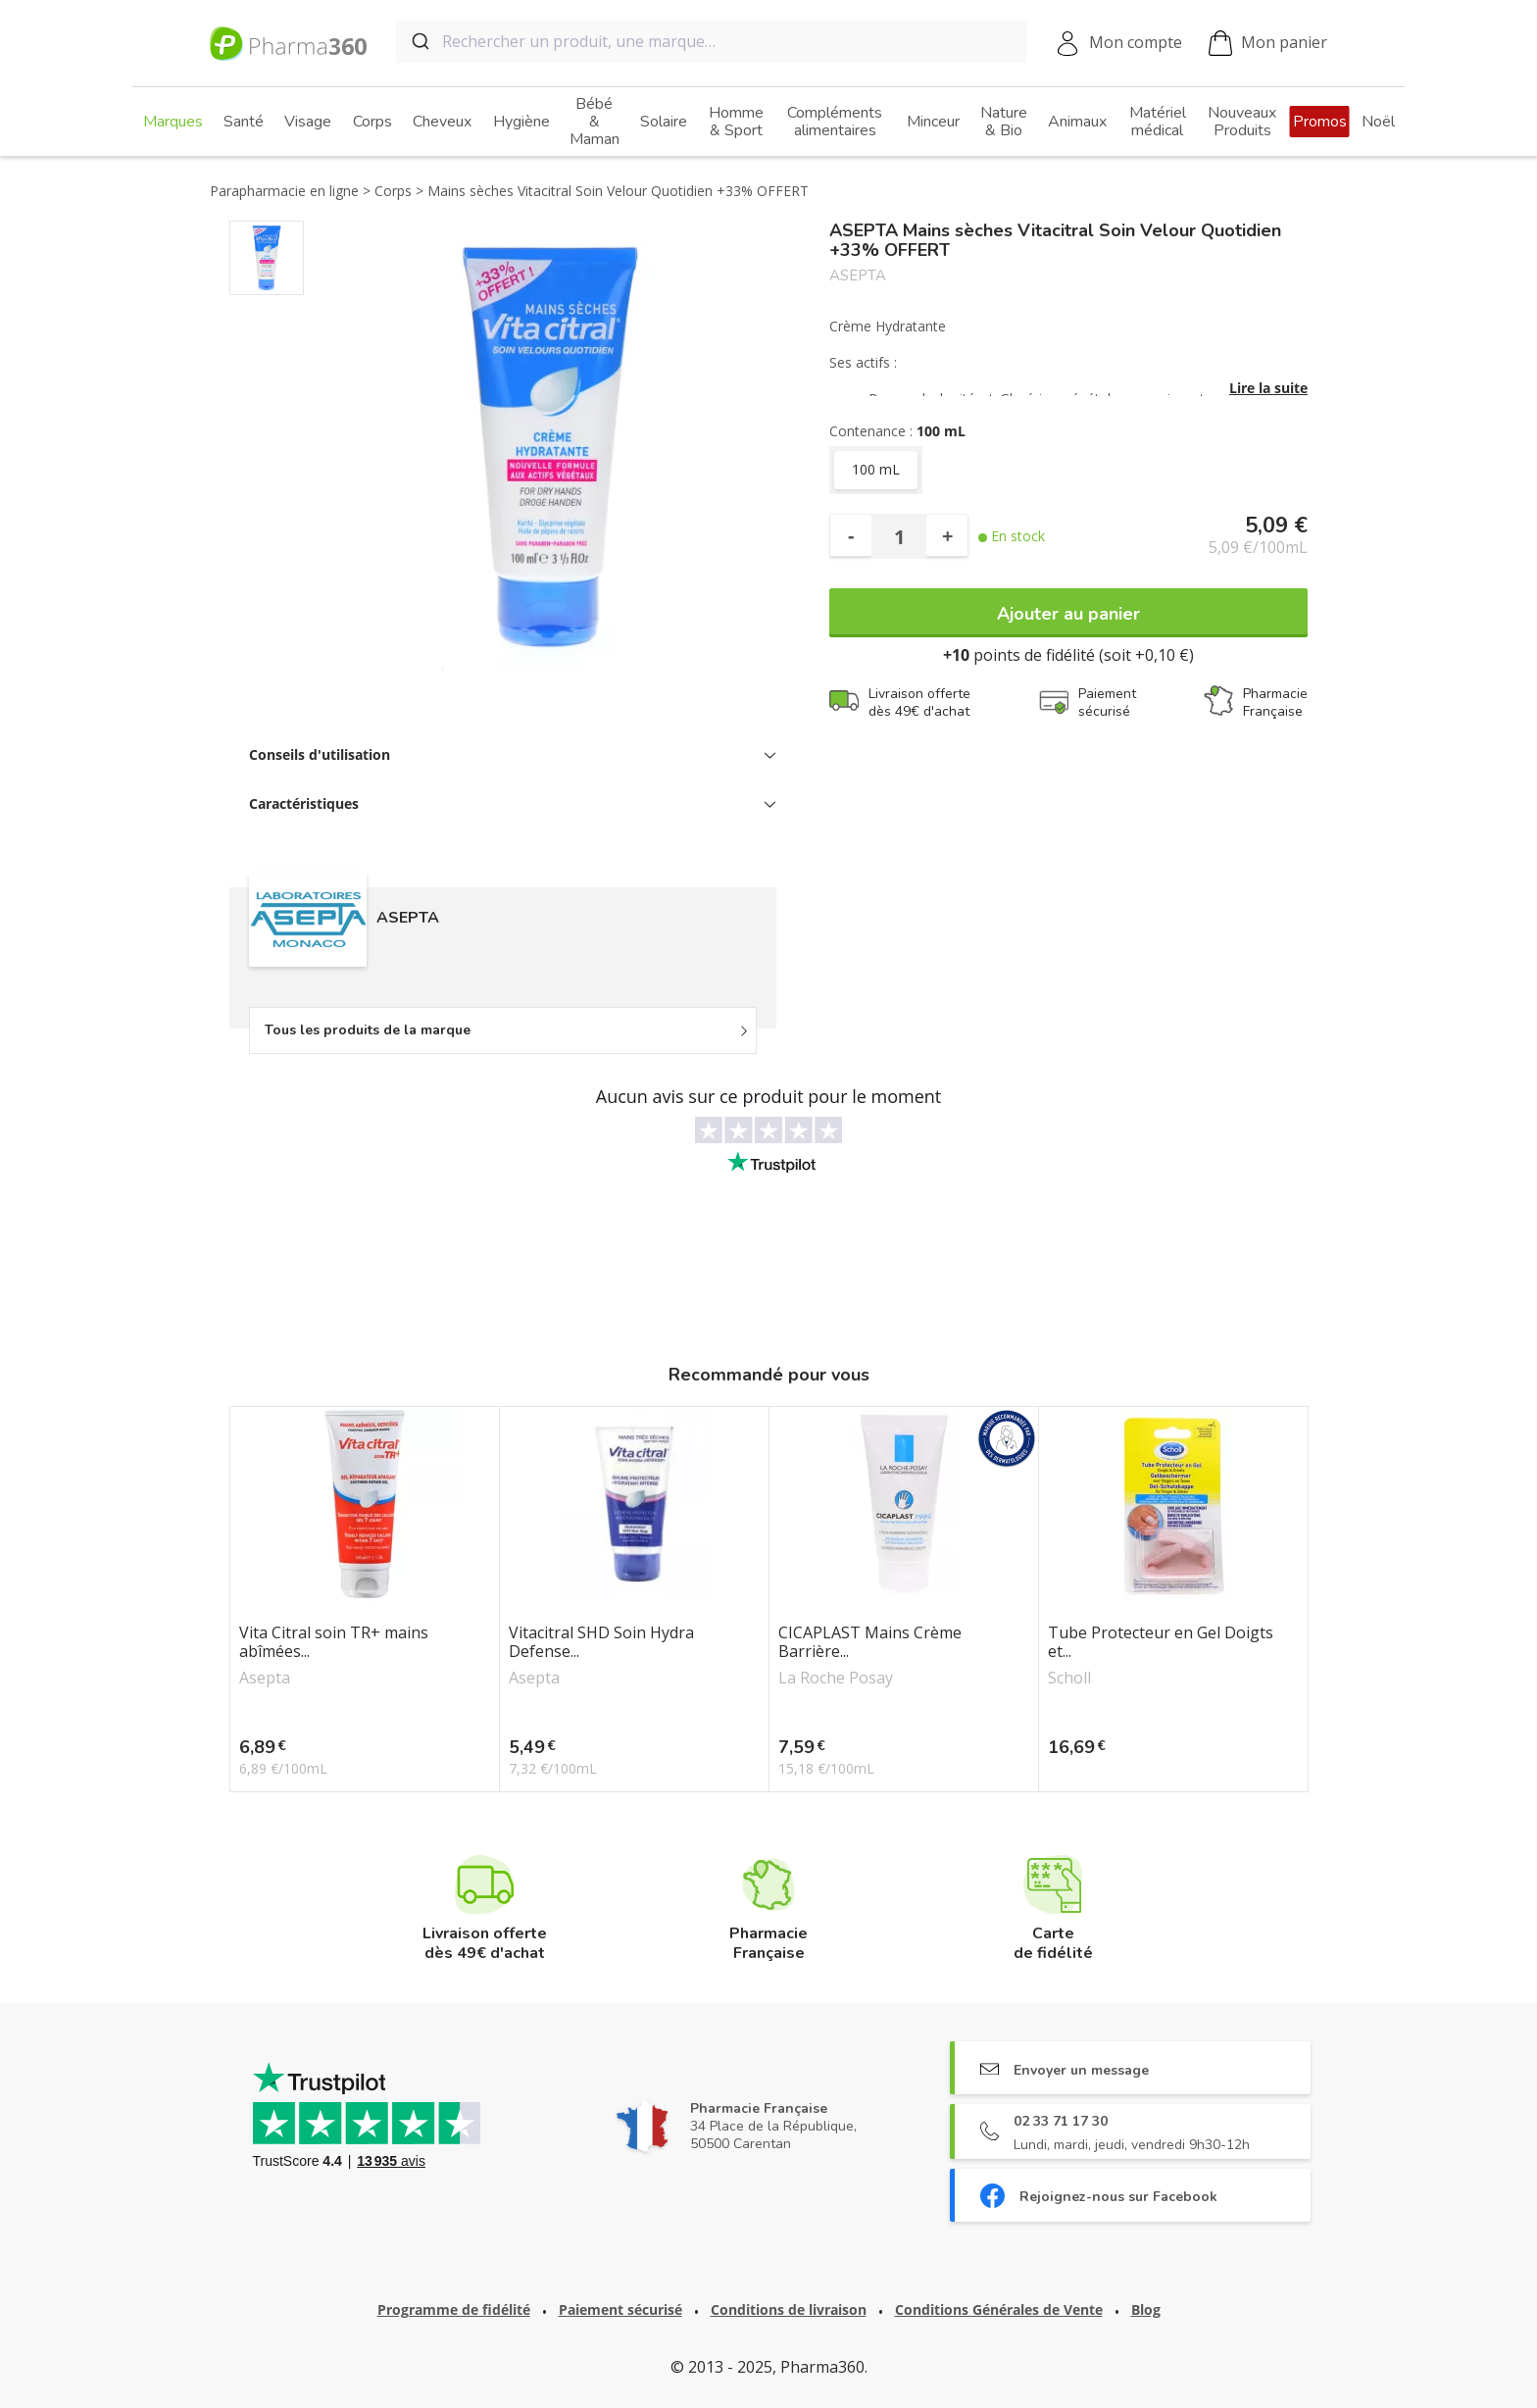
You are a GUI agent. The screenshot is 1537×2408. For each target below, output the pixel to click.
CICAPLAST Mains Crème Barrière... (870, 1642)
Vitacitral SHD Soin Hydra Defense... (601, 1642)
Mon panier (1268, 43)
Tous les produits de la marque (368, 1030)
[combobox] (711, 41)
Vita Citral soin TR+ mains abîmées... (333, 1642)
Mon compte (1135, 42)
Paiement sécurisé (620, 2309)
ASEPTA (857, 276)
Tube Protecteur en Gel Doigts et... (1160, 1642)
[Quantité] (898, 536)
